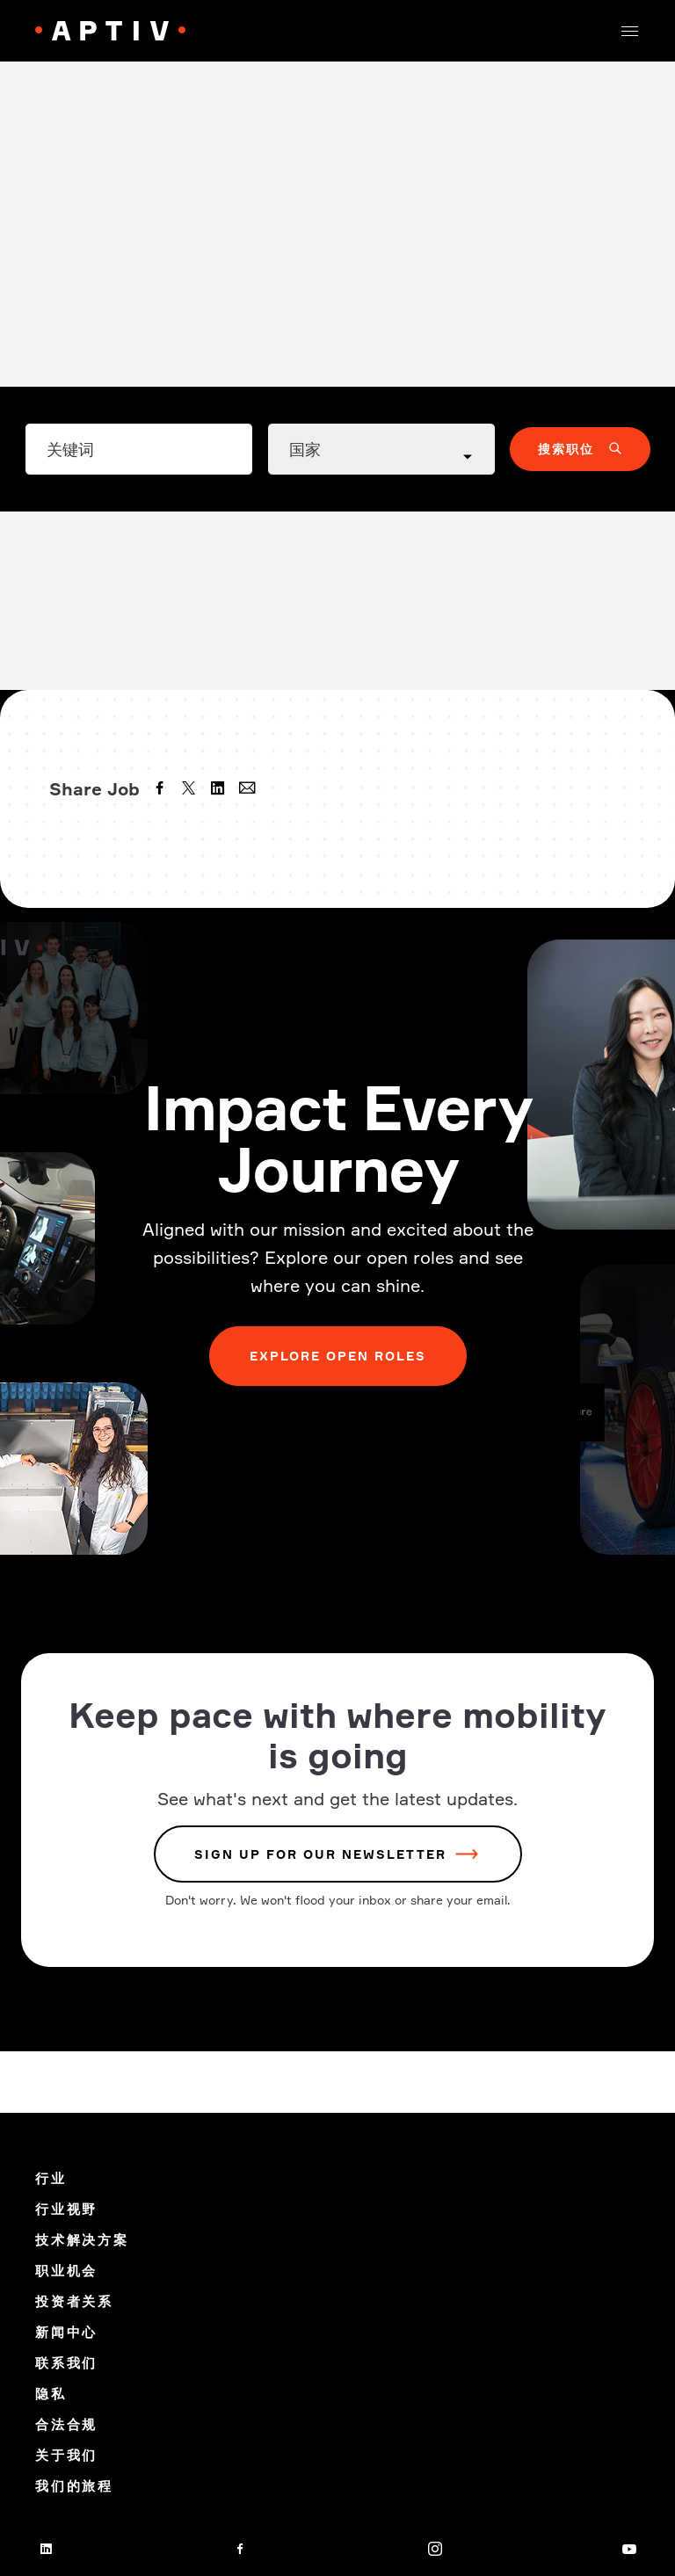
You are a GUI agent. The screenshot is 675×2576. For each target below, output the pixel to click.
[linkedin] (219, 790)
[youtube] (629, 2548)
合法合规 (66, 2424)
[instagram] (435, 2548)
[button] (629, 30)
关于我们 (66, 2455)
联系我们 (66, 2363)
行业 (51, 2178)
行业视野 (66, 2209)
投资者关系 (74, 2301)
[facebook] (161, 790)
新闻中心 (66, 2332)
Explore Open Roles (338, 1355)
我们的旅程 (74, 2486)
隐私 (51, 2393)
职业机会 (66, 2270)
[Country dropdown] (381, 449)
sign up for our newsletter (320, 1854)
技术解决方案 (82, 2239)
